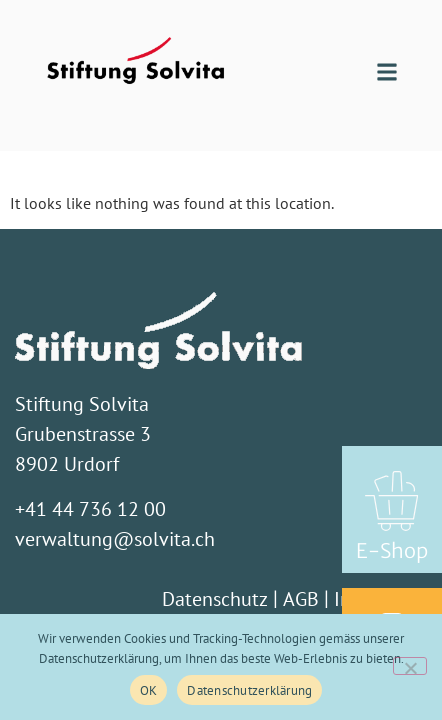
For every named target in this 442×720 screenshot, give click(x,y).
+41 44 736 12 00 (90, 509)
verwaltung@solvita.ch (115, 539)
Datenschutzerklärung (249, 690)
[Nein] (410, 666)
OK (149, 690)
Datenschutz (215, 599)
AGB (301, 599)
